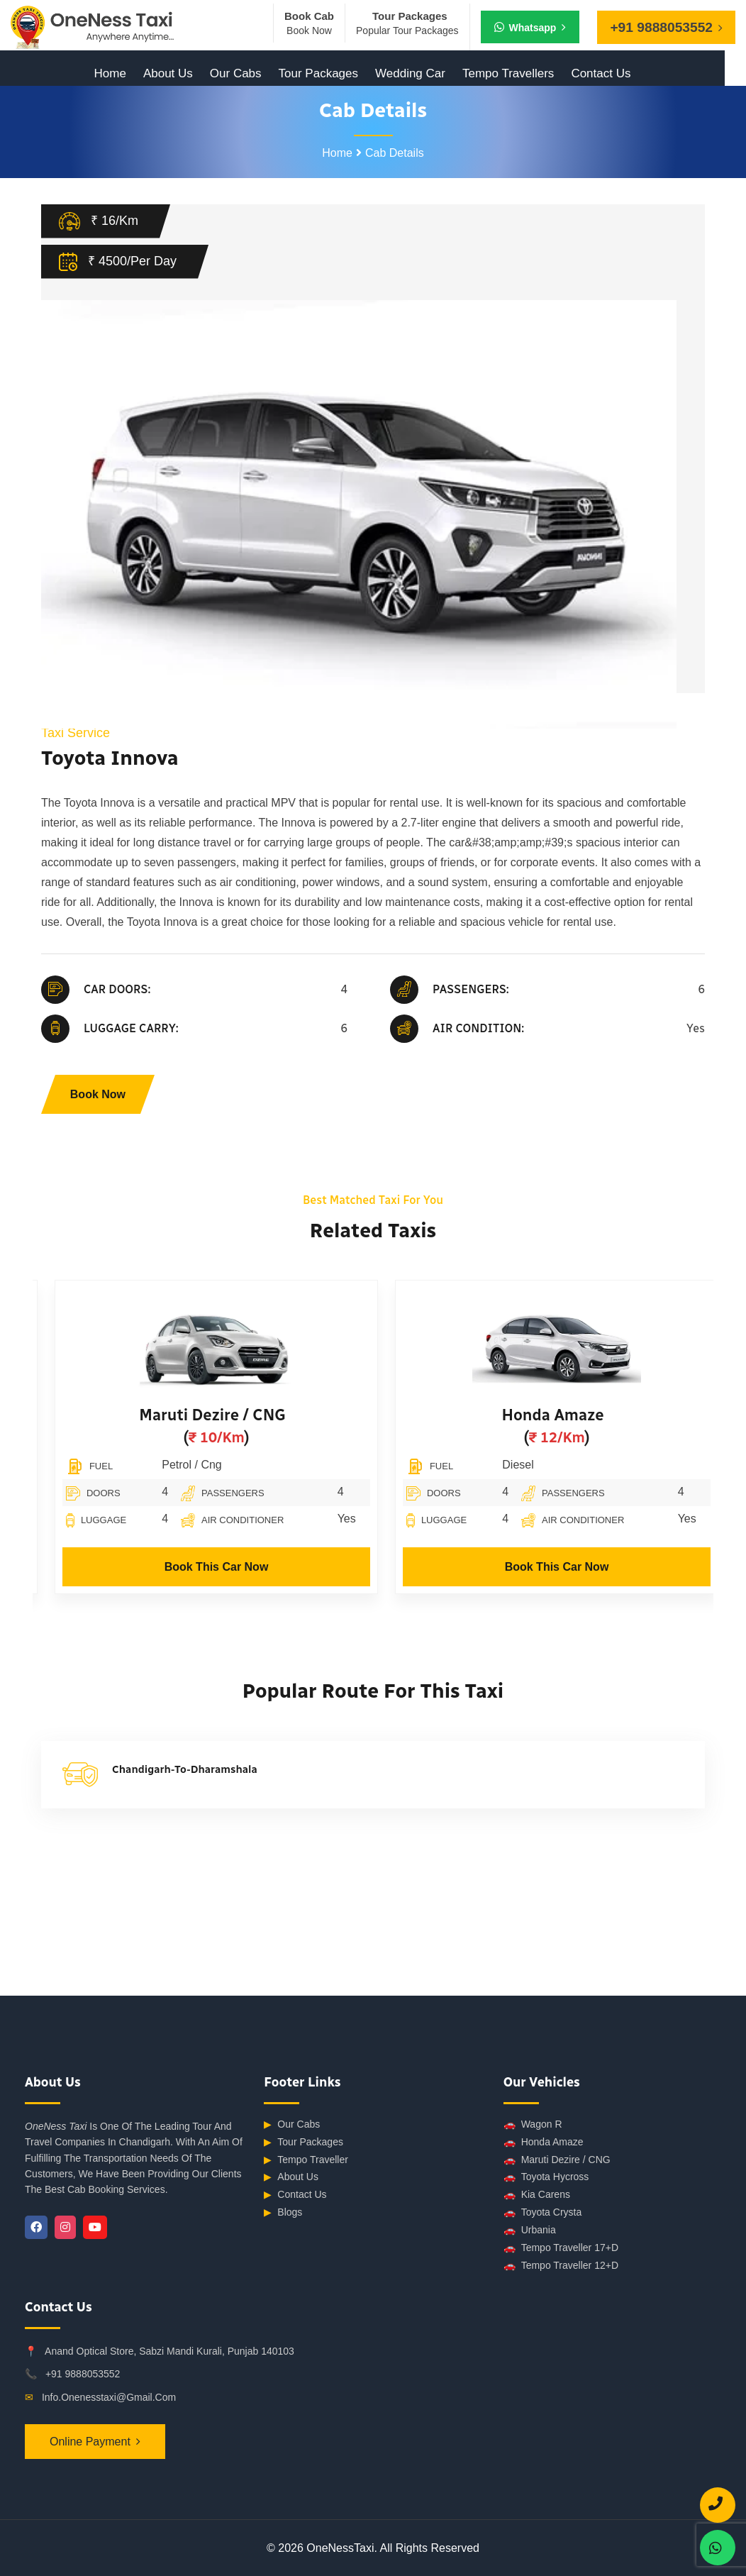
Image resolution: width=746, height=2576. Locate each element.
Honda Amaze (625, 1415)
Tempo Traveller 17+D (560, 2248)
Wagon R (532, 2124)
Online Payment (90, 2442)
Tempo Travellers (508, 73)
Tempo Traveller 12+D (560, 2266)
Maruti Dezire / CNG (284, 1415)
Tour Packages (318, 73)
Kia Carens (536, 2195)
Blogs (283, 2212)
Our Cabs (236, 73)
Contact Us (600, 73)
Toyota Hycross (546, 2177)
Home (110, 73)
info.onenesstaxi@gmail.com (109, 2397)
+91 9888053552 (83, 2373)
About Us (168, 73)
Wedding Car (410, 73)
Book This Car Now (289, 1567)
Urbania (529, 2230)
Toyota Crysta (542, 2212)
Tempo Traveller (306, 2160)
